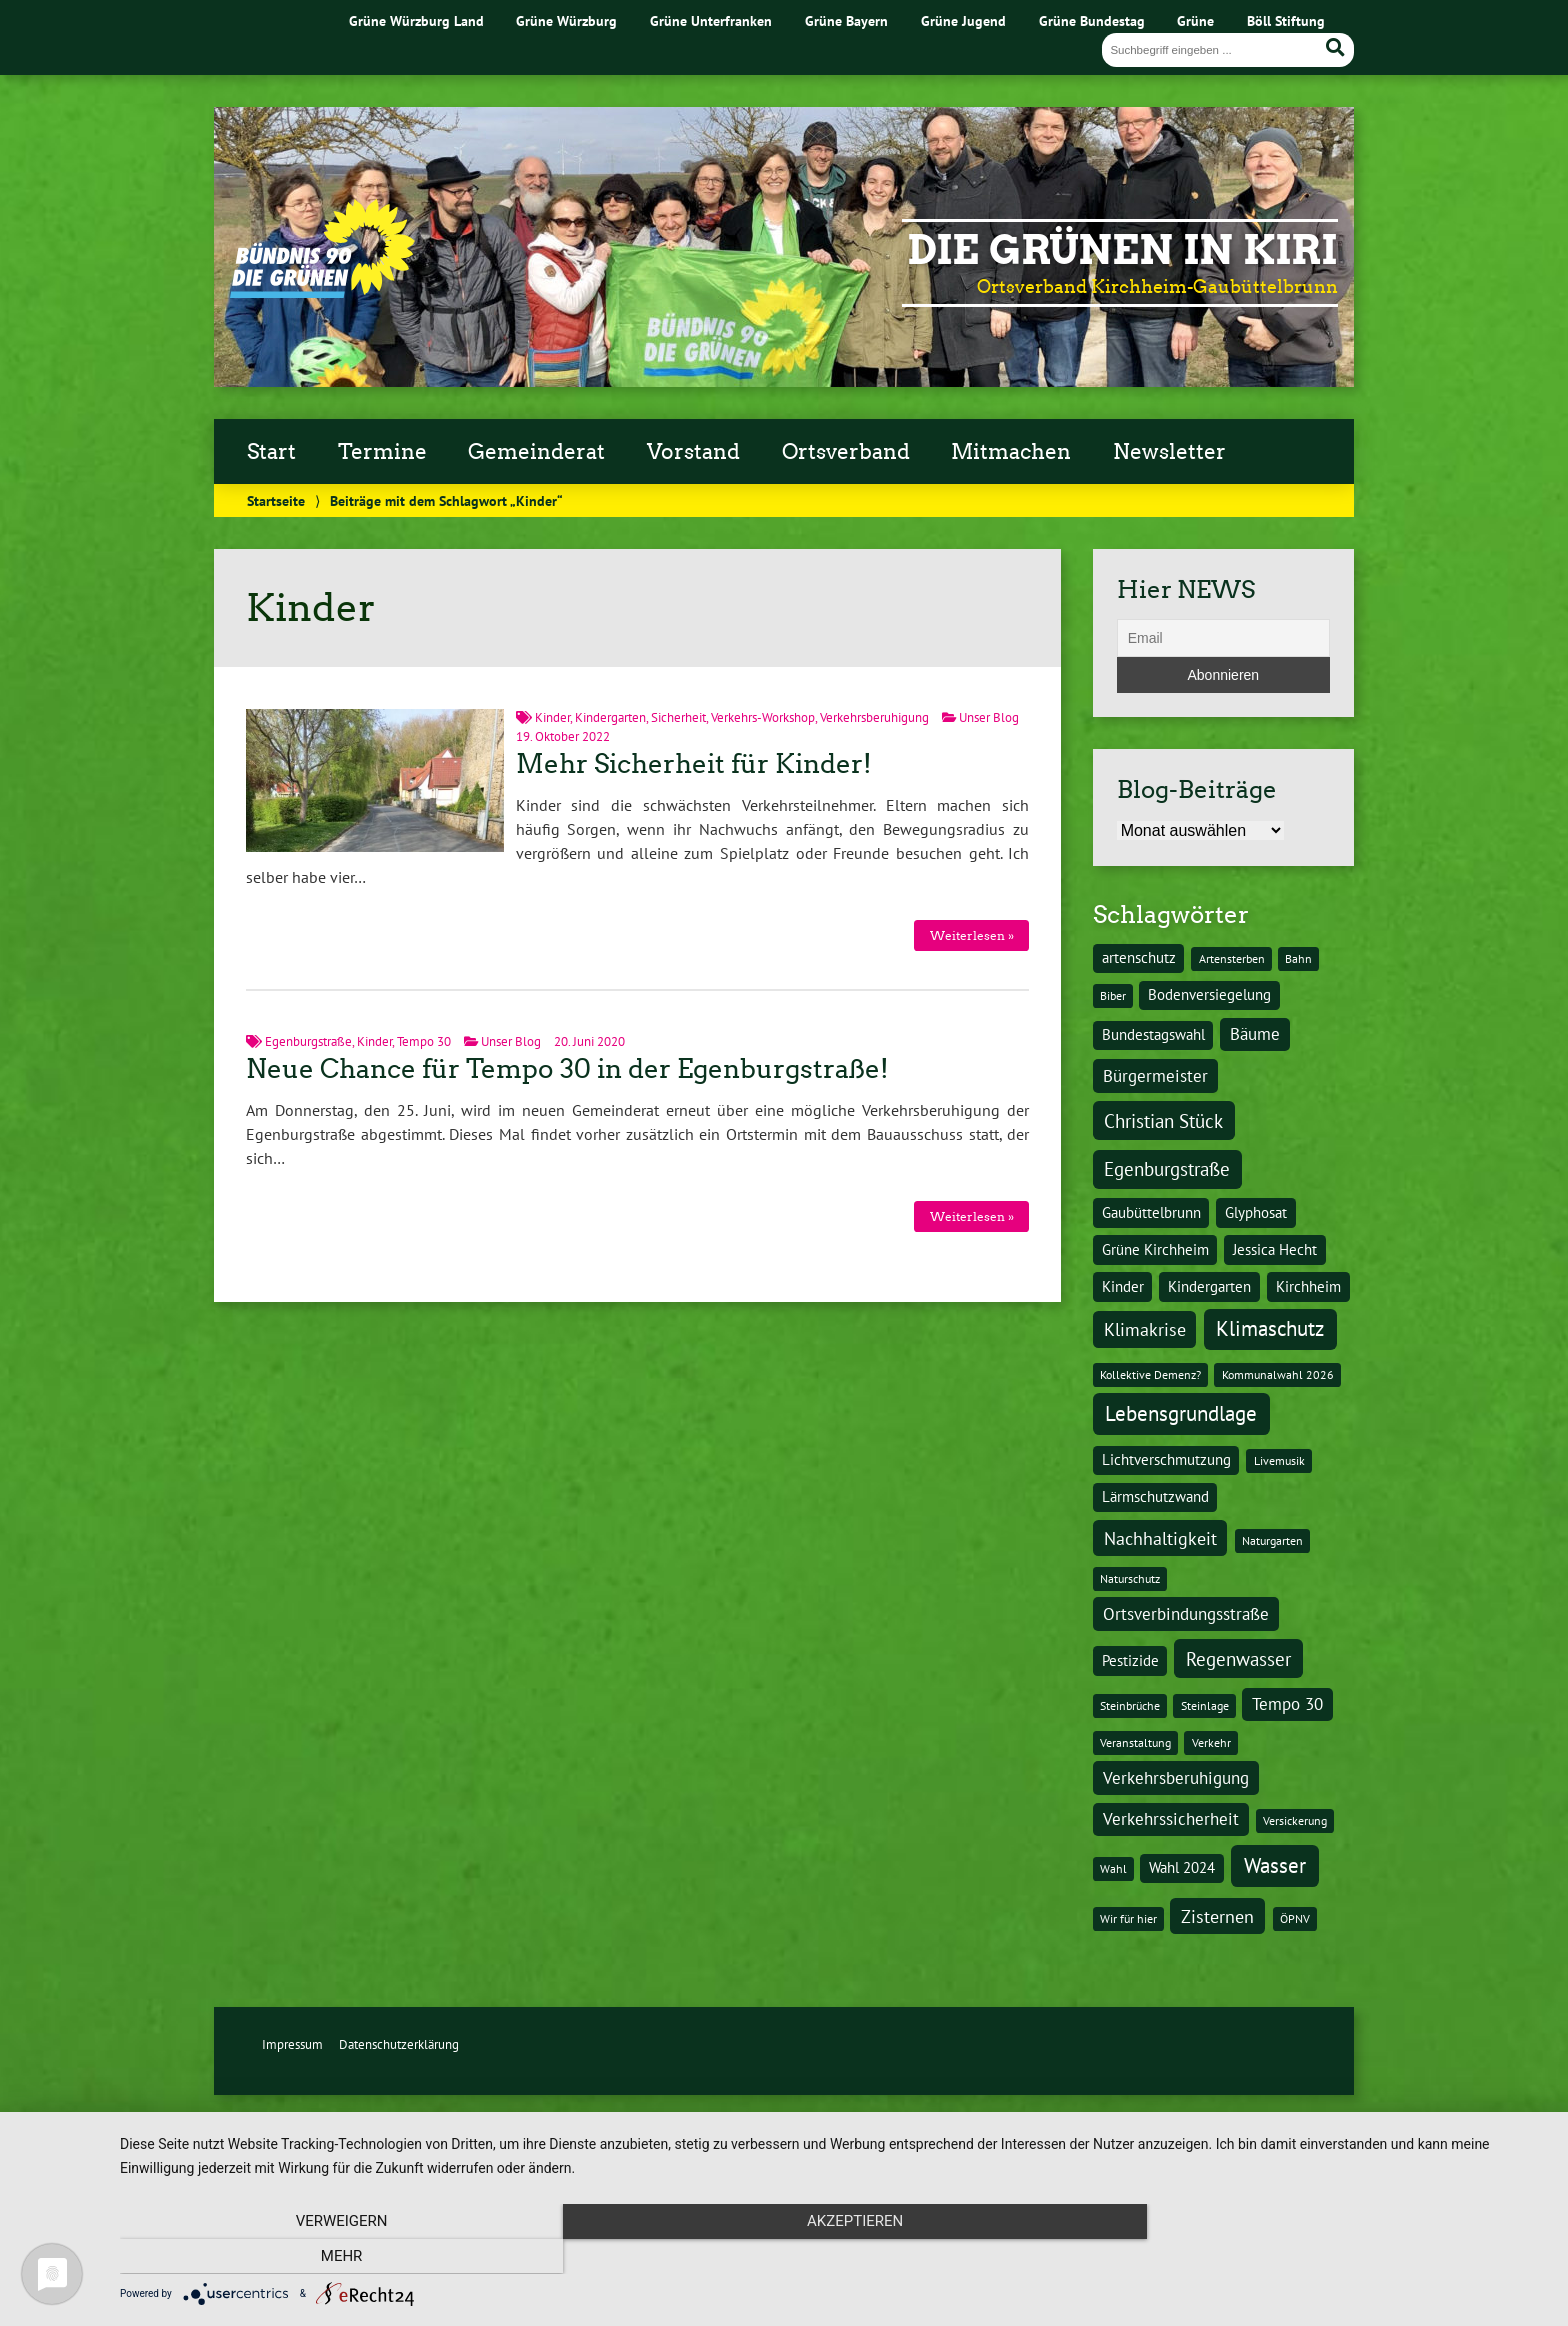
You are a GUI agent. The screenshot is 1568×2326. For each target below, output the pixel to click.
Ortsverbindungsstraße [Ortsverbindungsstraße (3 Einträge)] (1186, 1614)
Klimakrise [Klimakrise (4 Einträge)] (1145, 1329)
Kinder (552, 717)
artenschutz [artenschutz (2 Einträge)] (1139, 957)
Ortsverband (846, 452)
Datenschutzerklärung (399, 2044)
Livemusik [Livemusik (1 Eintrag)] (1279, 1460)
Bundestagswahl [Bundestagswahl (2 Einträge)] (1153, 1034)
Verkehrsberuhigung (874, 717)
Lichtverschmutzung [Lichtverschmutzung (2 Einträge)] (1166, 1459)
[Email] (1223, 638)
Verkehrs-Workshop (763, 717)
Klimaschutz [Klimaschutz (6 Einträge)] (1270, 1328)
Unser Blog (989, 717)
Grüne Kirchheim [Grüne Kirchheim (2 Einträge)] (1155, 1249)
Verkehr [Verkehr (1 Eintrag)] (1211, 1742)
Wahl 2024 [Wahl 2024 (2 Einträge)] (1182, 1867)
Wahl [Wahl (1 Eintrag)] (1113, 1868)
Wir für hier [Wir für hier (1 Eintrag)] (1128, 1918)
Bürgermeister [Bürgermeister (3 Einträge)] (1155, 1076)
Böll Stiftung (1286, 20)
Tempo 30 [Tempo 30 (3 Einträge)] (1287, 1704)
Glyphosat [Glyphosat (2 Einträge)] (1256, 1212)
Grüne (1195, 20)
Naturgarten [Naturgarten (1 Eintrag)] (1272, 1540)
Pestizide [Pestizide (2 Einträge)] (1130, 1660)
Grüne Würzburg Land (416, 20)
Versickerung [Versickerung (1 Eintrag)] (1295, 1820)
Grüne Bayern (846, 20)
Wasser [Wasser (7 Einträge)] (1275, 1865)
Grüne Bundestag (1092, 20)
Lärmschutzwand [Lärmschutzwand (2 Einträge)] (1155, 1496)
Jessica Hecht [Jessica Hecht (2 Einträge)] (1275, 1249)
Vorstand (693, 452)
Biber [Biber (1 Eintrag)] (1113, 995)
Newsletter (1169, 452)
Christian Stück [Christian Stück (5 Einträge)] (1163, 1120)
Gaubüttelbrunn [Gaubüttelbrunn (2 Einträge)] (1151, 1212)
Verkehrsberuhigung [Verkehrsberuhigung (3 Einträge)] (1176, 1778)
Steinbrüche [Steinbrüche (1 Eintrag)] (1130, 1705)
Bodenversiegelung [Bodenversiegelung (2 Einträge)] (1209, 994)
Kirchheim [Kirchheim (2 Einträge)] (1308, 1286)
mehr (1334, 2256)
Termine (382, 452)
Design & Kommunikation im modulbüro (992, 2127)
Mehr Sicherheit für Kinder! (694, 764)
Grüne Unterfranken (711, 20)
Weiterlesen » (972, 935)
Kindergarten (610, 717)
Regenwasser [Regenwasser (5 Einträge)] (1238, 1658)
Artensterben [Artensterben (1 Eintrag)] (1232, 958)
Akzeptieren (834, 2256)
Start (271, 452)
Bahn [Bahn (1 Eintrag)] (1298, 958)
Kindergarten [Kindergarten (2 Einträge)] (1209, 1286)
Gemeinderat (536, 452)
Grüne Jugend (963, 20)
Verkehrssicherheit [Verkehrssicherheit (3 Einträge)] (1171, 1819)
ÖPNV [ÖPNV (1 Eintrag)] (1295, 1918)
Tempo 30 (424, 1041)
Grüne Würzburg (566, 20)
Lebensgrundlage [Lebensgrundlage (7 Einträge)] (1181, 1413)
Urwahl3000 (742, 2127)
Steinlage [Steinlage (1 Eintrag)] (1205, 1705)
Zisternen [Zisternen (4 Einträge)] (1217, 1916)
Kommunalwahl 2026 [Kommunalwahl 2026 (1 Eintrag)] (1278, 1374)
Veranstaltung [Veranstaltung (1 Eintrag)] (1135, 1742)
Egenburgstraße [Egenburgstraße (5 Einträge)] (1167, 1168)
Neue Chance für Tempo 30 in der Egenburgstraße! (567, 1069)
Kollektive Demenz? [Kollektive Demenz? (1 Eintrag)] (1150, 1374)
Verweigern (334, 2256)
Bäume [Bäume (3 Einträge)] (1255, 1034)
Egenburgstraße (308, 1041)
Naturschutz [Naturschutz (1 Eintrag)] (1130, 1578)
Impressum (292, 2044)
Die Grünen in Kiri (1122, 250)
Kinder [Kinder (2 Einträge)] (1123, 1286)
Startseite (276, 500)
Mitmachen (1011, 452)
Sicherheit (678, 717)
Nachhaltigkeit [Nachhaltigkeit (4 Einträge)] (1160, 1538)
